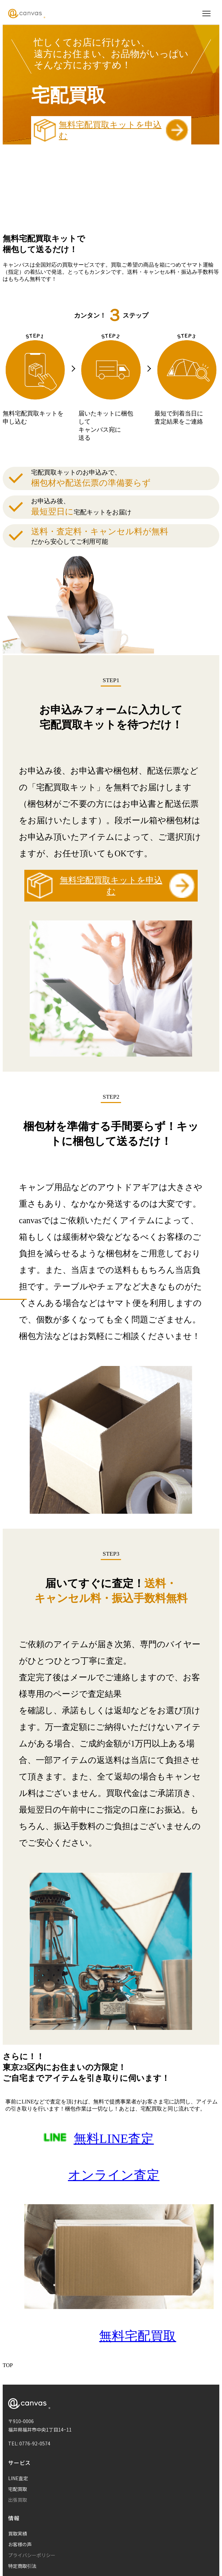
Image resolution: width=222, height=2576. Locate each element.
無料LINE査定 (114, 2138)
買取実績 (17, 2533)
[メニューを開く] (206, 13)
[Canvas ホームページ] (26, 13)
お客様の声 (20, 2544)
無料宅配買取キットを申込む (111, 130)
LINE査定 (18, 2478)
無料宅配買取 (138, 2336)
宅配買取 (17, 2489)
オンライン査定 (113, 2175)
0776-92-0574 (34, 2443)
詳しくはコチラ (146, 219)
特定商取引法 (22, 2565)
